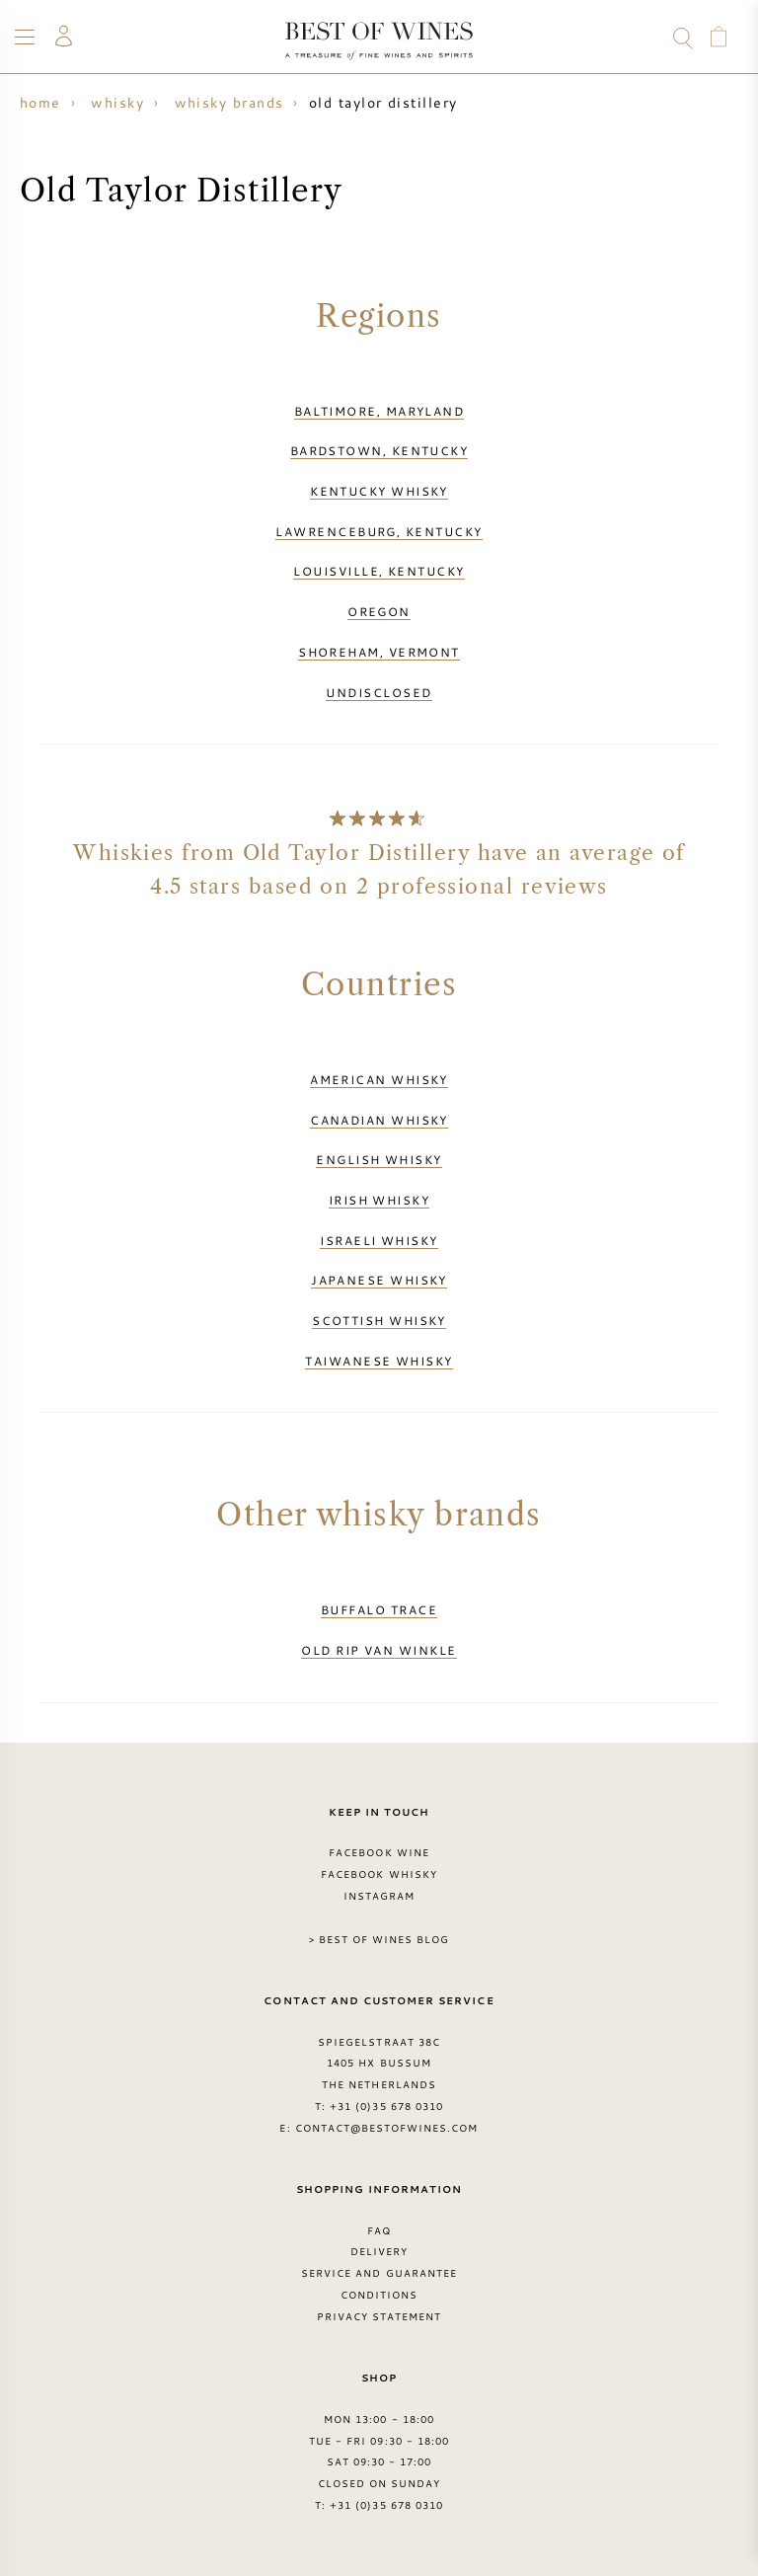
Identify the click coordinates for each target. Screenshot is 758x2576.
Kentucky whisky (379, 491)
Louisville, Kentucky (378, 571)
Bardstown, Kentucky (379, 450)
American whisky (379, 1079)
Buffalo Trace (379, 1609)
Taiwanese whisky (378, 1360)
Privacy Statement (379, 2316)
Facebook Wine (379, 1852)
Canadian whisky (379, 1120)
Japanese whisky (379, 1280)
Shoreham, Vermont (379, 652)
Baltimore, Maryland (379, 411)
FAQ (379, 2230)
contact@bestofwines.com (387, 2128)
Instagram (379, 1896)
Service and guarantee (379, 2273)
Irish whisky (379, 1200)
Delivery (379, 2251)
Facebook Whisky (379, 1874)
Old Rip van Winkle (378, 1650)
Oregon (379, 611)
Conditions (379, 2295)
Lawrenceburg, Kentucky (378, 531)
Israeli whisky (378, 1240)
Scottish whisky (379, 1320)
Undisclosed (378, 692)
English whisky (378, 1159)
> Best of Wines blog (379, 1939)
